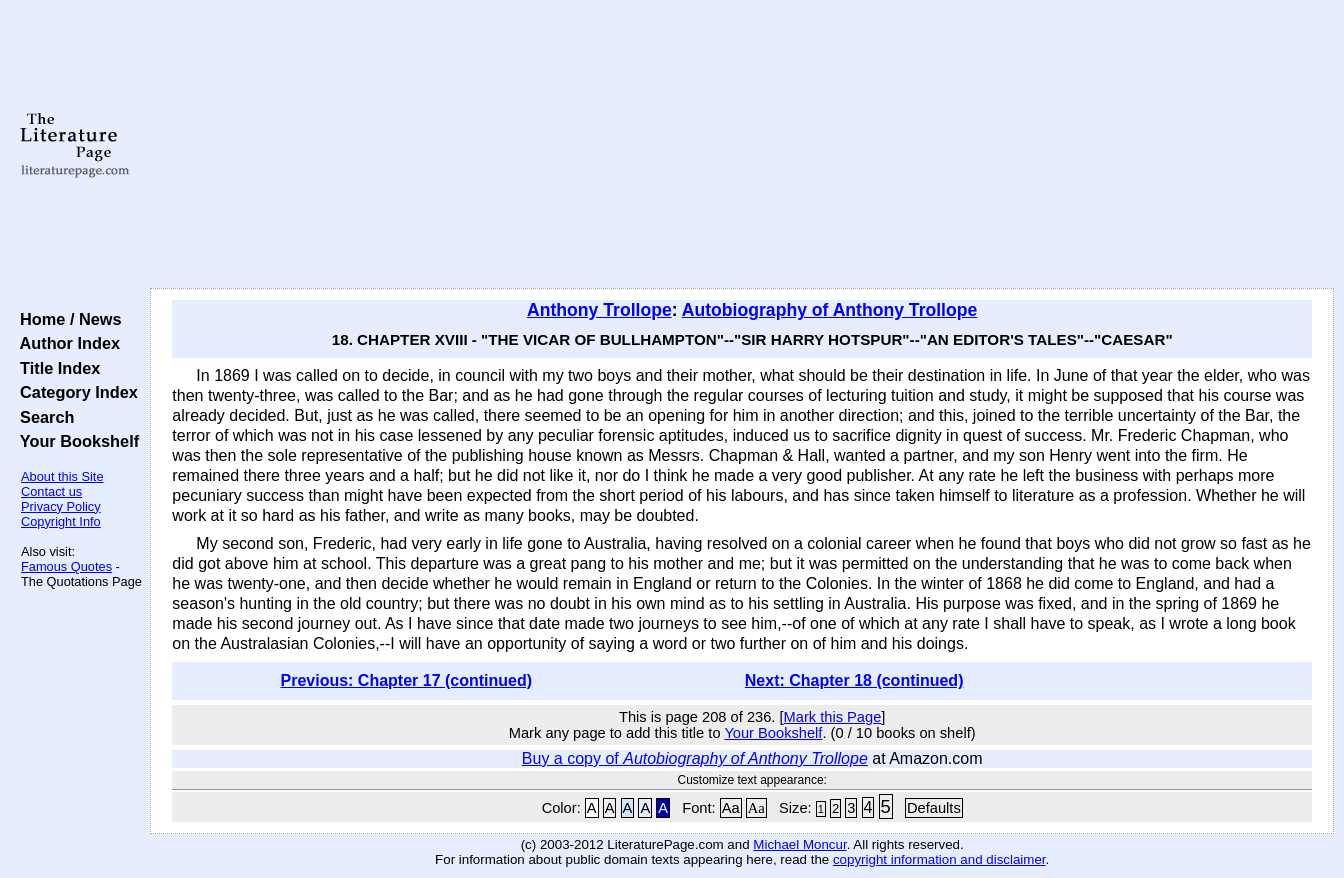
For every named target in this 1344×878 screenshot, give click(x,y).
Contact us (51, 491)
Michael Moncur (799, 844)
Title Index (55, 368)
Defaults (934, 808)
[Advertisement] (742, 145)
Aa (731, 808)
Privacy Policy (61, 506)
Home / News (66, 319)
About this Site (62, 476)
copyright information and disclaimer (939, 859)
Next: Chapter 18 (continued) (854, 680)
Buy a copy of (695, 758)
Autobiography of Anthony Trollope (829, 310)
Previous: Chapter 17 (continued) (406, 680)
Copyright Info (61, 521)
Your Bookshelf (75, 441)
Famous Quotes (66, 566)
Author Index (65, 343)
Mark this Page (833, 717)
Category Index (74, 392)
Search (42, 417)
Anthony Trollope (599, 310)
